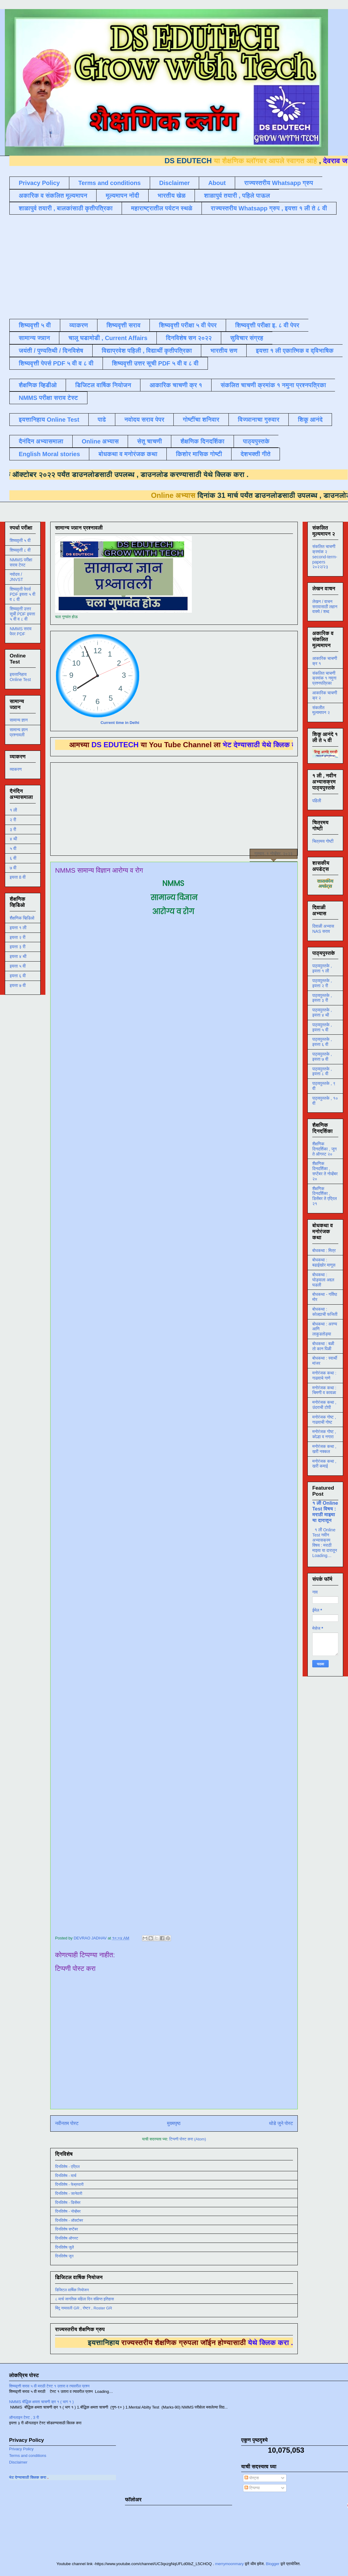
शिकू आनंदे (310, 419)
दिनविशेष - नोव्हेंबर (67, 2211)
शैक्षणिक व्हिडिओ (22, 918)
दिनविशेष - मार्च (65, 2175)
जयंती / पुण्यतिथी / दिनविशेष (51, 350)
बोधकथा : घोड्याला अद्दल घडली (323, 1279)
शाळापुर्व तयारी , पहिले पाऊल (237, 195)
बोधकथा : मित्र (324, 1250)
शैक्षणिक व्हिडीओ (38, 385)
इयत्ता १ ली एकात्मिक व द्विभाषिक (294, 350)
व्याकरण (78, 325)
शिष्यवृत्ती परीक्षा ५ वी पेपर (188, 325)
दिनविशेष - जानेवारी (68, 2193)
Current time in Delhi (119, 722)
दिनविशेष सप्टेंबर (66, 2229)
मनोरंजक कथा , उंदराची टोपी (324, 1405)
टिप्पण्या (252, 2488)
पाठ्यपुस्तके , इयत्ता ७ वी (322, 1057)
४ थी (13, 838)
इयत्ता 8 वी (17, 877)
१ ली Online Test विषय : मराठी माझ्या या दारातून (325, 1511)
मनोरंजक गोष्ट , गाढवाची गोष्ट (324, 1420)
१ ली (13, 810)
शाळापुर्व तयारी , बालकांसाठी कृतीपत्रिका (66, 208)
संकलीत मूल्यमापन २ (321, 710)
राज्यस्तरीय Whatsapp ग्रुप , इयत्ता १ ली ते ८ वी (269, 208)
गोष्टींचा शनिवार (201, 419)
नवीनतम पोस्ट (67, 2123)
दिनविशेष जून (64, 2256)
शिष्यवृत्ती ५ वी (35, 325)
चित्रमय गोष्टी (322, 841)
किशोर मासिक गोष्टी (199, 454)
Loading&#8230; (161, 1423)
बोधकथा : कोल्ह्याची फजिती (324, 1312)
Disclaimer (174, 183)
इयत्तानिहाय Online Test (49, 419)
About (217, 183)
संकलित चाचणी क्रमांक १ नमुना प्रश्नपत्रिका (273, 385)
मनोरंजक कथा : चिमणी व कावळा (324, 1390)
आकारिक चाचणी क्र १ (175, 385)
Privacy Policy (39, 183)
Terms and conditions (109, 183)
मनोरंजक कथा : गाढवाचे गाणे (324, 1375)
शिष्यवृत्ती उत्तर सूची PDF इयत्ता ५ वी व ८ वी (22, 613)
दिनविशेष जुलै (64, 2247)
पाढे (102, 419)
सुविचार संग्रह (246, 338)
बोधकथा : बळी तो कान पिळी (323, 1346)
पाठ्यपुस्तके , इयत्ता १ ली (322, 968)
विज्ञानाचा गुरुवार (258, 419)
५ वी (13, 848)
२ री (13, 819)
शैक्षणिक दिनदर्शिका (202, 441)
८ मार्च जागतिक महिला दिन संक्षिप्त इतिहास (84, 2299)
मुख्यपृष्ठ (174, 2123)
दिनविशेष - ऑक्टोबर (69, 2220)
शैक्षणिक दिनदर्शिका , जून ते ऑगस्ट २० (324, 1149)
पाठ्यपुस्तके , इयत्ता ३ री (322, 998)
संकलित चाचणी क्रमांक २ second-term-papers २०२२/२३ (324, 556)
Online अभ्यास (100, 441)
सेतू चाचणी (149, 441)
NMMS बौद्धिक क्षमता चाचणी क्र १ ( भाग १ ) (41, 2401)
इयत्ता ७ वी (18, 985)
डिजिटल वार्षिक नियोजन (103, 385)
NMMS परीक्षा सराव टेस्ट (48, 397)
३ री (13, 829)
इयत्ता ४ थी (18, 956)
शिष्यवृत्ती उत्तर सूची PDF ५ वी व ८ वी (155, 363)
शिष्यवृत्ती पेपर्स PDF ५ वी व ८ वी (56, 363)
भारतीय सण (223, 350)
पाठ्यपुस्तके (256, 441)
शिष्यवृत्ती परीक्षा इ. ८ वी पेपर (267, 325)
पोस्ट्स (252, 2478)
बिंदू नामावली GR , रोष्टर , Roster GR (83, 2308)
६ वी (13, 858)
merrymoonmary (229, 2563)
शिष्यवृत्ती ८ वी (20, 550)
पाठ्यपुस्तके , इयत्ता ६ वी (322, 1042)
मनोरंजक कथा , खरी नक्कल (324, 1449)
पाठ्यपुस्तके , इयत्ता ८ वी (322, 1071)
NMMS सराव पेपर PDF (20, 631)
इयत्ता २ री (17, 937)
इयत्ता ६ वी (18, 975)
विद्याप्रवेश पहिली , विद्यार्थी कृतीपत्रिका (147, 350)
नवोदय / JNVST (16, 577)
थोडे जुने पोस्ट (281, 2123)
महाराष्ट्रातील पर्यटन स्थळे (161, 208)
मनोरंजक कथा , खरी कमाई (324, 1464)
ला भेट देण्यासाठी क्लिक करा (89, 2477)
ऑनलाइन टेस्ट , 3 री (24, 2417)
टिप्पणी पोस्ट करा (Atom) (187, 2139)
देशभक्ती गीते (256, 454)
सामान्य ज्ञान (34, 338)
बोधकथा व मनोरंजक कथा (127, 454)
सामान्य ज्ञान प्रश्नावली (19, 732)
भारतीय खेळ (171, 195)
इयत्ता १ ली (18, 927)
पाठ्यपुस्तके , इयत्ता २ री (322, 983)
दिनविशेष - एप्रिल (67, 2166)
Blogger (272, 2563)
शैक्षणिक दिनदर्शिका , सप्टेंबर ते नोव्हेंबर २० (325, 1171)
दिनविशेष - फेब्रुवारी (69, 2184)
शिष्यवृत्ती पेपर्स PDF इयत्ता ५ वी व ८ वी (22, 594)
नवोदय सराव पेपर (144, 419)
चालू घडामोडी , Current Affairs (107, 338)
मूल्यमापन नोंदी (122, 195)
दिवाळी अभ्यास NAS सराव (323, 929)
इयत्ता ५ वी (18, 966)
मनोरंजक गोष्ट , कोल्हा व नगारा (324, 1434)
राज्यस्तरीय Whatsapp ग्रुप (278, 183)
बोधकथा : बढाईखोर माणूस (323, 1262)
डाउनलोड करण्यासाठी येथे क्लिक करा (128, 474)
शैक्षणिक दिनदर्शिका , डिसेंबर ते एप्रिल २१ (324, 1196)
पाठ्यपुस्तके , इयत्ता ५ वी (322, 1027)
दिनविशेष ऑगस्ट (66, 2238)
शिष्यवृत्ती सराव (124, 325)
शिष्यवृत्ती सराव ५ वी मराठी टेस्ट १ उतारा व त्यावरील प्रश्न (49, 2386)
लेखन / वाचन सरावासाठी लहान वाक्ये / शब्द (324, 606)
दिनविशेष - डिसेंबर (67, 2202)
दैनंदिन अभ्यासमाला (41, 441)
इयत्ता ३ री (17, 946)
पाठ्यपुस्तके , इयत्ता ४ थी (322, 1012)
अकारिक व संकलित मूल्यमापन (53, 195)
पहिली (316, 800)
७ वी (13, 867)
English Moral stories (49, 454)
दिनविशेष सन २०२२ (189, 338)
